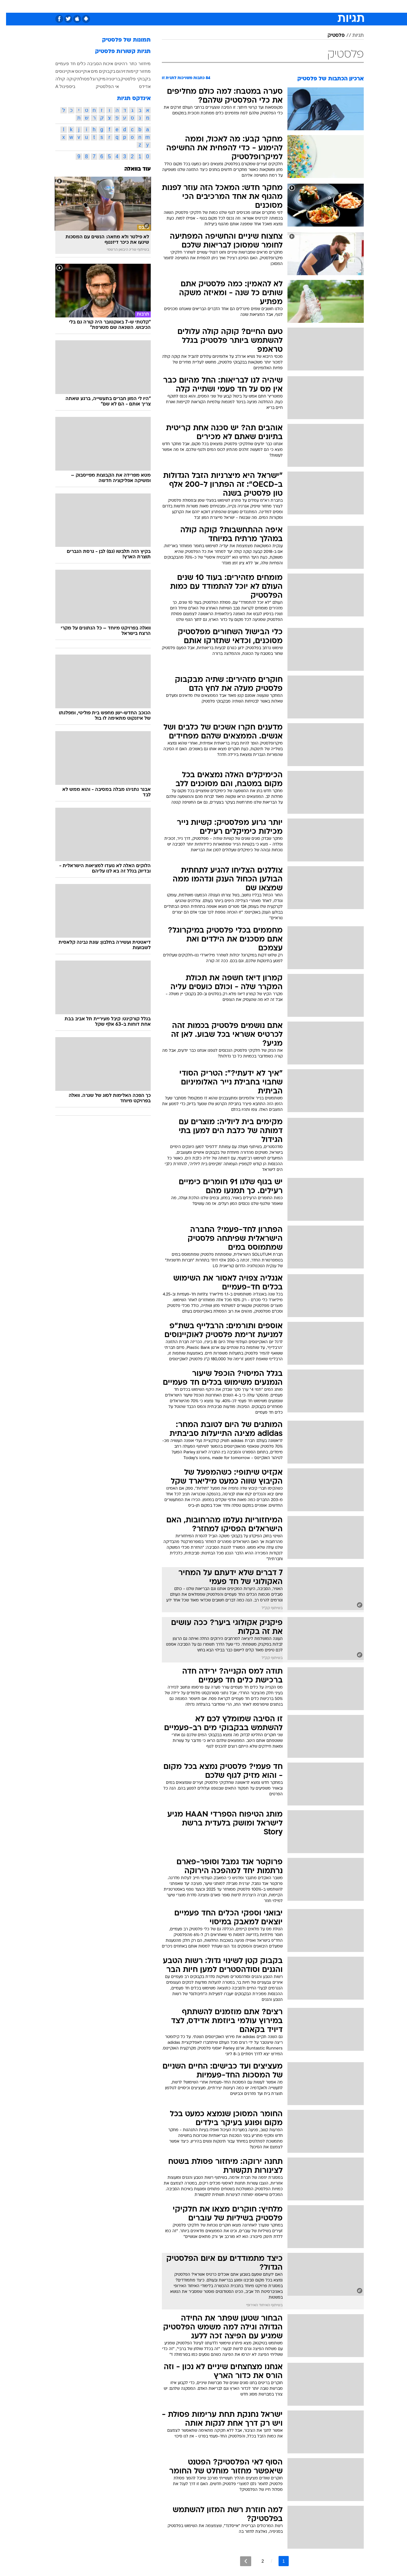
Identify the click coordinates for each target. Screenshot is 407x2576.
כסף (236, 6)
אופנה (131, 6)
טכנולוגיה (154, 6)
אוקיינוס (76, 71)
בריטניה (107, 78)
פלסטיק (330, 35)
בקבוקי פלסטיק (129, 78)
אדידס (139, 86)
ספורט (294, 6)
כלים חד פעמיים (64, 63)
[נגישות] (9, 6)
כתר (127, 63)
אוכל (219, 6)
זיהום (115, 71)
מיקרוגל (92, 78)
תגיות (352, 35)
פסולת (77, 78)
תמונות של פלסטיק (120, 40)
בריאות (199, 6)
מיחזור (138, 63)
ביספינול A (59, 86)
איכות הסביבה (94, 63)
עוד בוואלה (131, 169)
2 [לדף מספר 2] (256, 2561)
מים (88, 71)
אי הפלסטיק (101, 86)
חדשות (316, 6)
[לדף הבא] (239, 2561)
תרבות (273, 6)
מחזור (139, 71)
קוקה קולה (60, 78)
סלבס (253, 6)
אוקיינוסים (58, 71)
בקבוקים (101, 71)
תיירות (178, 6)
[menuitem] (312, 6)
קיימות (126, 71)
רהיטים (114, 63)
